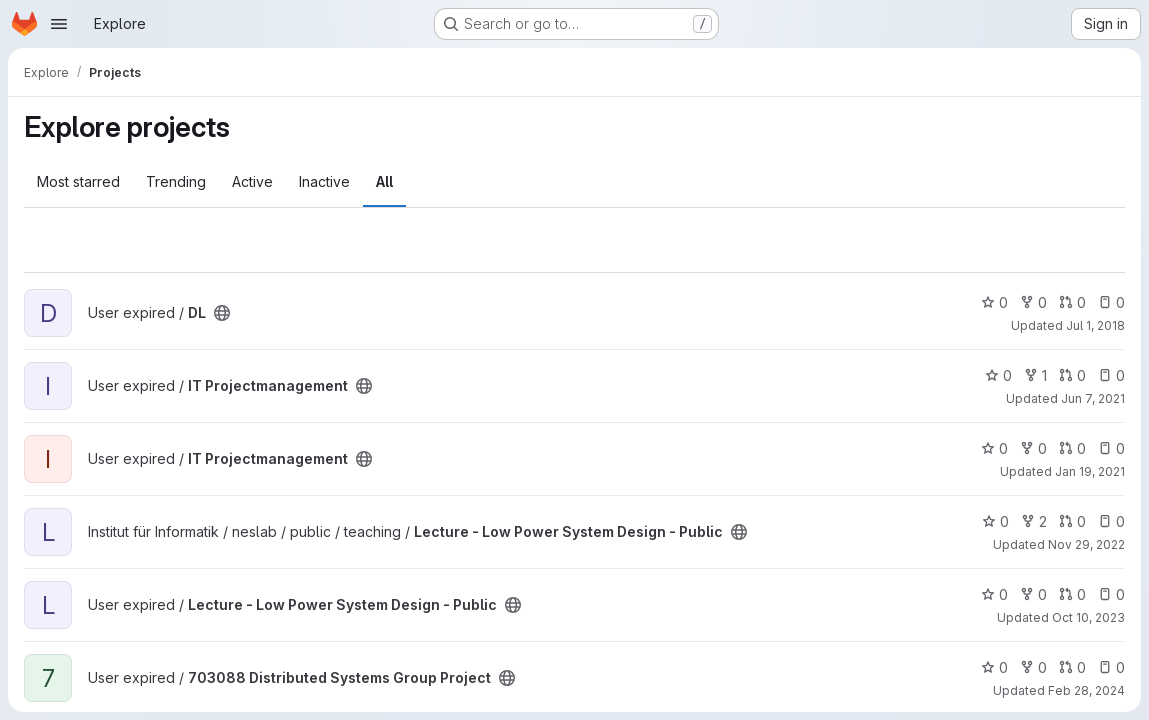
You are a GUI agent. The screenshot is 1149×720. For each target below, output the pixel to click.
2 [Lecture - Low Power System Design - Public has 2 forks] (1034, 521)
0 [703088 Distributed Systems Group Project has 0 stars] (994, 667)
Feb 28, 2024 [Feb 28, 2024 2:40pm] (1086, 690)
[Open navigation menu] (59, 24)
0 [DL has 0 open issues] (1111, 302)
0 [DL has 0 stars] (994, 302)
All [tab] (384, 181)
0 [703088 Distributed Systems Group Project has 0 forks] (1033, 667)
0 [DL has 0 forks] (1033, 302)
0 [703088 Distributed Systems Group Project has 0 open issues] (1111, 667)
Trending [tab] (176, 181)
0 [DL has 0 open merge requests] (1072, 302)
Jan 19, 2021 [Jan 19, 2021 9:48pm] (1090, 471)
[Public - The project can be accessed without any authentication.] (222, 313)
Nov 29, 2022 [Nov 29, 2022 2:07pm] (1086, 544)
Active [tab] (252, 181)
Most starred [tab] (78, 181)
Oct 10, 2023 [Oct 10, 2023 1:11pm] (1088, 617)
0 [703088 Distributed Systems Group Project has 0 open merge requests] (1072, 667)
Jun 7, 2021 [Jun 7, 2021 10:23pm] (1093, 398)
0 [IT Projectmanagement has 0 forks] (1033, 448)
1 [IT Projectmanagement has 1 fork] (1035, 375)
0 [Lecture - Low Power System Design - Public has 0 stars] (995, 521)
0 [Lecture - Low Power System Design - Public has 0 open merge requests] (1072, 521)
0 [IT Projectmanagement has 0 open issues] (1111, 375)
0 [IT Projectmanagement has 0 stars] (998, 375)
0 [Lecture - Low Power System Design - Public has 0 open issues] (1111, 521)
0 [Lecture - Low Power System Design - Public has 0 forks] (1033, 594)
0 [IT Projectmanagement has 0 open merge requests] (1072, 375)
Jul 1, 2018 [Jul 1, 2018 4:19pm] (1095, 325)
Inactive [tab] (324, 181)
